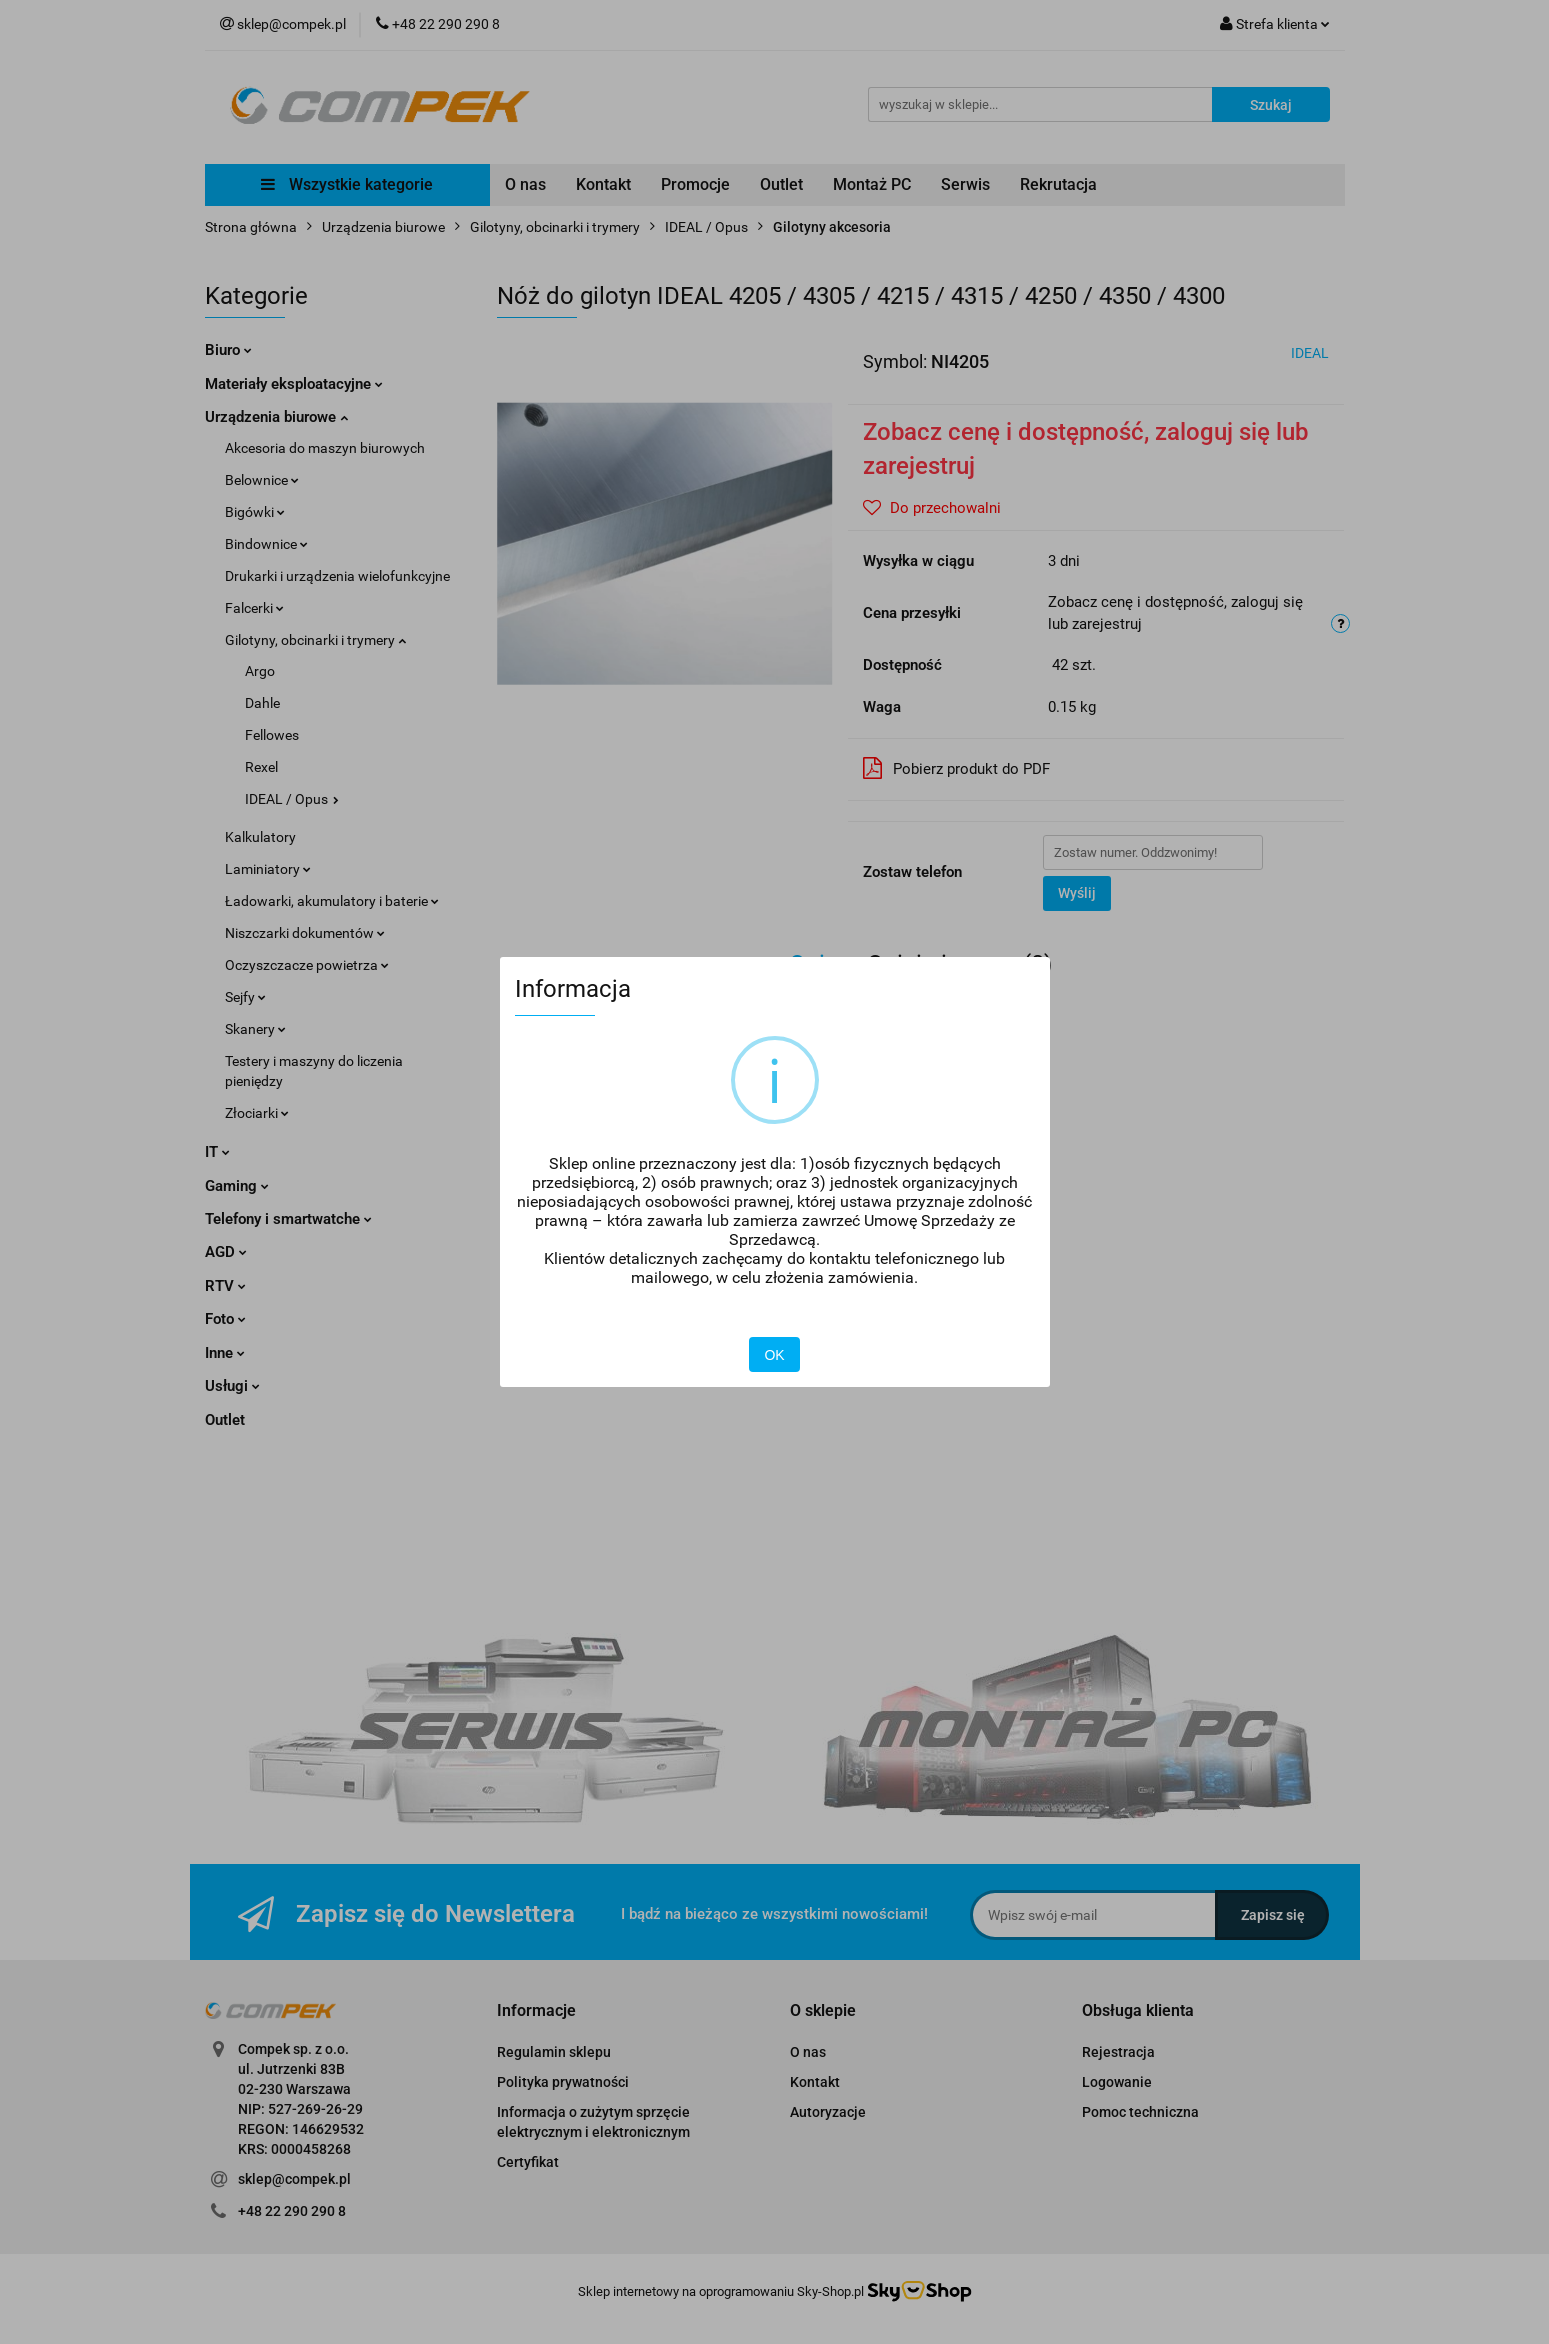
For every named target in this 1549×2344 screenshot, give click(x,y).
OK (774, 1355)
